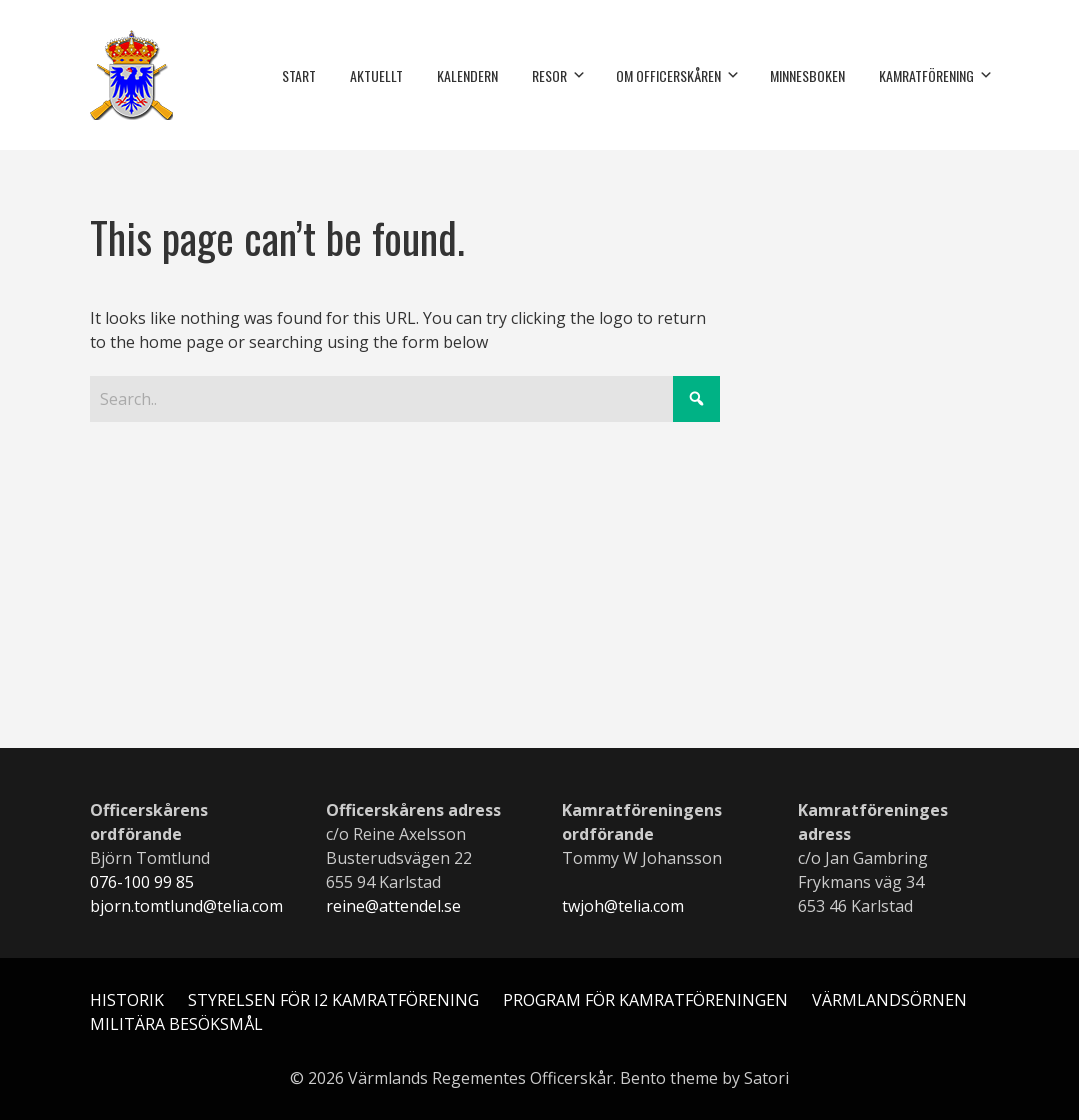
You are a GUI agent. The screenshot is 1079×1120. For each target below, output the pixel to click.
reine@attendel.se (393, 906)
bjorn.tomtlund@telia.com (186, 906)
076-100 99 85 (142, 882)
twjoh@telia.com (623, 906)
